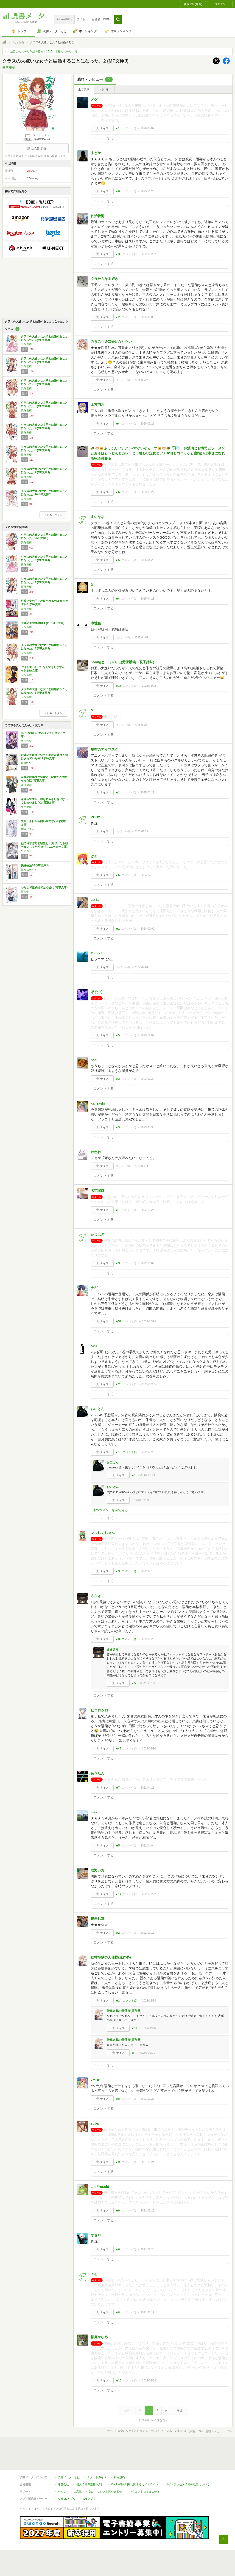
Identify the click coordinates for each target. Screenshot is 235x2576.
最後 (179, 2410)
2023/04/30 (147, 1127)
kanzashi (98, 1103)
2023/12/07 (147, 1035)
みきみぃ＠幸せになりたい (111, 342)
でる (94, 2274)
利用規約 (119, 2477)
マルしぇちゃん (103, 1533)
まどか (96, 153)
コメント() (129, 128)
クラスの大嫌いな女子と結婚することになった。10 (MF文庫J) (44, 492)
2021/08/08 (149, 2380)
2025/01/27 (141, 831)
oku (94, 1346)
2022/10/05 (149, 1384)
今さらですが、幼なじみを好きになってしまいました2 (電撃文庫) (44, 801)
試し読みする (36, 148)
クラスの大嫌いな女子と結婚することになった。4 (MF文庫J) (44, 360)
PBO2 (95, 817)
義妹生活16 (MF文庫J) (35, 865)
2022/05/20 (147, 1639)
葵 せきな (26, 740)
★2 (117, 317)
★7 (117, 1787)
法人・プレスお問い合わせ (105, 2491)
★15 (118, 685)
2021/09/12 (147, 2210)
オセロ (96, 2235)
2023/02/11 (141, 1166)
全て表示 (83, 89)
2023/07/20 (147, 1078)
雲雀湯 (24, 891)
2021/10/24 (147, 2162)
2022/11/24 (147, 1210)
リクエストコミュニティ (144, 2491)
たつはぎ (97, 1234)
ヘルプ (62, 2491)
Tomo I (96, 953)
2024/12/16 (147, 875)
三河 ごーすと (29, 869)
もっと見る (53, 515)
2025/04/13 (147, 598)
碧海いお (97, 1870)
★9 (117, 2162)
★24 (118, 2000)
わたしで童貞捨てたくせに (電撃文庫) (44, 887)
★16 (118, 1452)
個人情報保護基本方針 (90, 2484)
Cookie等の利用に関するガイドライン (134, 2484)
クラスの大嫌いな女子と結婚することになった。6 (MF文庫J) (44, 404)
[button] (118, 19)
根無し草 (97, 1919)
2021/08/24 (147, 2249)
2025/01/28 (147, 792)
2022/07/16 (147, 1571)
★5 (117, 560)
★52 (118, 1321)
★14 (118, 1894)
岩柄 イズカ (27, 829)
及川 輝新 (26, 785)
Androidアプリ (67, 2498)
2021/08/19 (147, 2312)
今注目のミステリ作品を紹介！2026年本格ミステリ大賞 (42, 51)
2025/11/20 (147, 191)
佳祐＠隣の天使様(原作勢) (111, 1957)
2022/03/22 (149, 1894)
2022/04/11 (147, 1787)
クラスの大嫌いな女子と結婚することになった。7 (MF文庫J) (44, 426)
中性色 (96, 623)
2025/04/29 (147, 560)
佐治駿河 (97, 216)
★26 (118, 2380)
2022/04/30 (149, 1748)
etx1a (95, 900)
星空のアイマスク (104, 749)
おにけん (97, 1409)
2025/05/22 (147, 492)
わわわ (96, 1152)
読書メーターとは (69, 2477)
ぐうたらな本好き (104, 279)
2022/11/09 (147, 1263)
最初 (127, 2410)
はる (94, 856)
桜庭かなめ (99, 2337)
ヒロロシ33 (99, 1710)
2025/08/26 (141, 380)
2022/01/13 (147, 1932)
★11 (134, 2028)
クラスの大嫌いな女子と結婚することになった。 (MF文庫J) (44, 536)
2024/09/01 (141, 967)
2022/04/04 (147, 1845)
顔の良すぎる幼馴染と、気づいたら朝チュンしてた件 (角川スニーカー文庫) (44, 845)
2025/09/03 (147, 317)
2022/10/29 (149, 1321)
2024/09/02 (147, 928)
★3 (117, 1078)
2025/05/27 (147, 423)
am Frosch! (100, 2186)
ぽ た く (97, 992)
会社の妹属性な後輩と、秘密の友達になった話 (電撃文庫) (44, 778)
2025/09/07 (149, 254)
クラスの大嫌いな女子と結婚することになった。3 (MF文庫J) (44, 338)
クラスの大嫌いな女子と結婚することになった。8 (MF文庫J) (44, 448)
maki (94, 1812)
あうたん (97, 1773)
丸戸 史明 (26, 807)
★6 (117, 191)
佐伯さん (26, 762)
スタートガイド (96, 2477)
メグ (94, 99)
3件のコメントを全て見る (109, 1510)
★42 (118, 1748)
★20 (118, 1384)
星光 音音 (26, 851)
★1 (117, 128)
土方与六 (97, 404)
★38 (118, 254)
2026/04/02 (147, 128)
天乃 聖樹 (18, 42)
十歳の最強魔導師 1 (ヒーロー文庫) (42, 623)
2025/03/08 (149, 685)
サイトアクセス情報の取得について (187, 2484)
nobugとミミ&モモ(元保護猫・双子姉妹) (122, 662)
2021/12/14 (149, 2000)
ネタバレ (104, 89)
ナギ (94, 1288)
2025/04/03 (141, 637)
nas (94, 1060)
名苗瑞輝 (97, 1190)
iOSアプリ (89, 2498)
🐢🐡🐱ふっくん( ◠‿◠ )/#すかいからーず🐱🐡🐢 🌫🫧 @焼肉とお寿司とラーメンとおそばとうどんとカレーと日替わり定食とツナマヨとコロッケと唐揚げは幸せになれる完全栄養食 (158, 453)
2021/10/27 (147, 2098)
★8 (117, 1639)
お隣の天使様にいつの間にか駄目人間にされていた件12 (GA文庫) (44, 756)
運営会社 (63, 2484)
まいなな (97, 517)
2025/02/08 (141, 725)
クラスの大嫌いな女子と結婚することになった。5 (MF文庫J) (44, 382)
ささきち (97, 1596)
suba (95, 2123)
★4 (117, 423)
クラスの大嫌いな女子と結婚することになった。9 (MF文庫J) (44, 470)
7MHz (95, 2080)
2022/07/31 (149, 1452)
